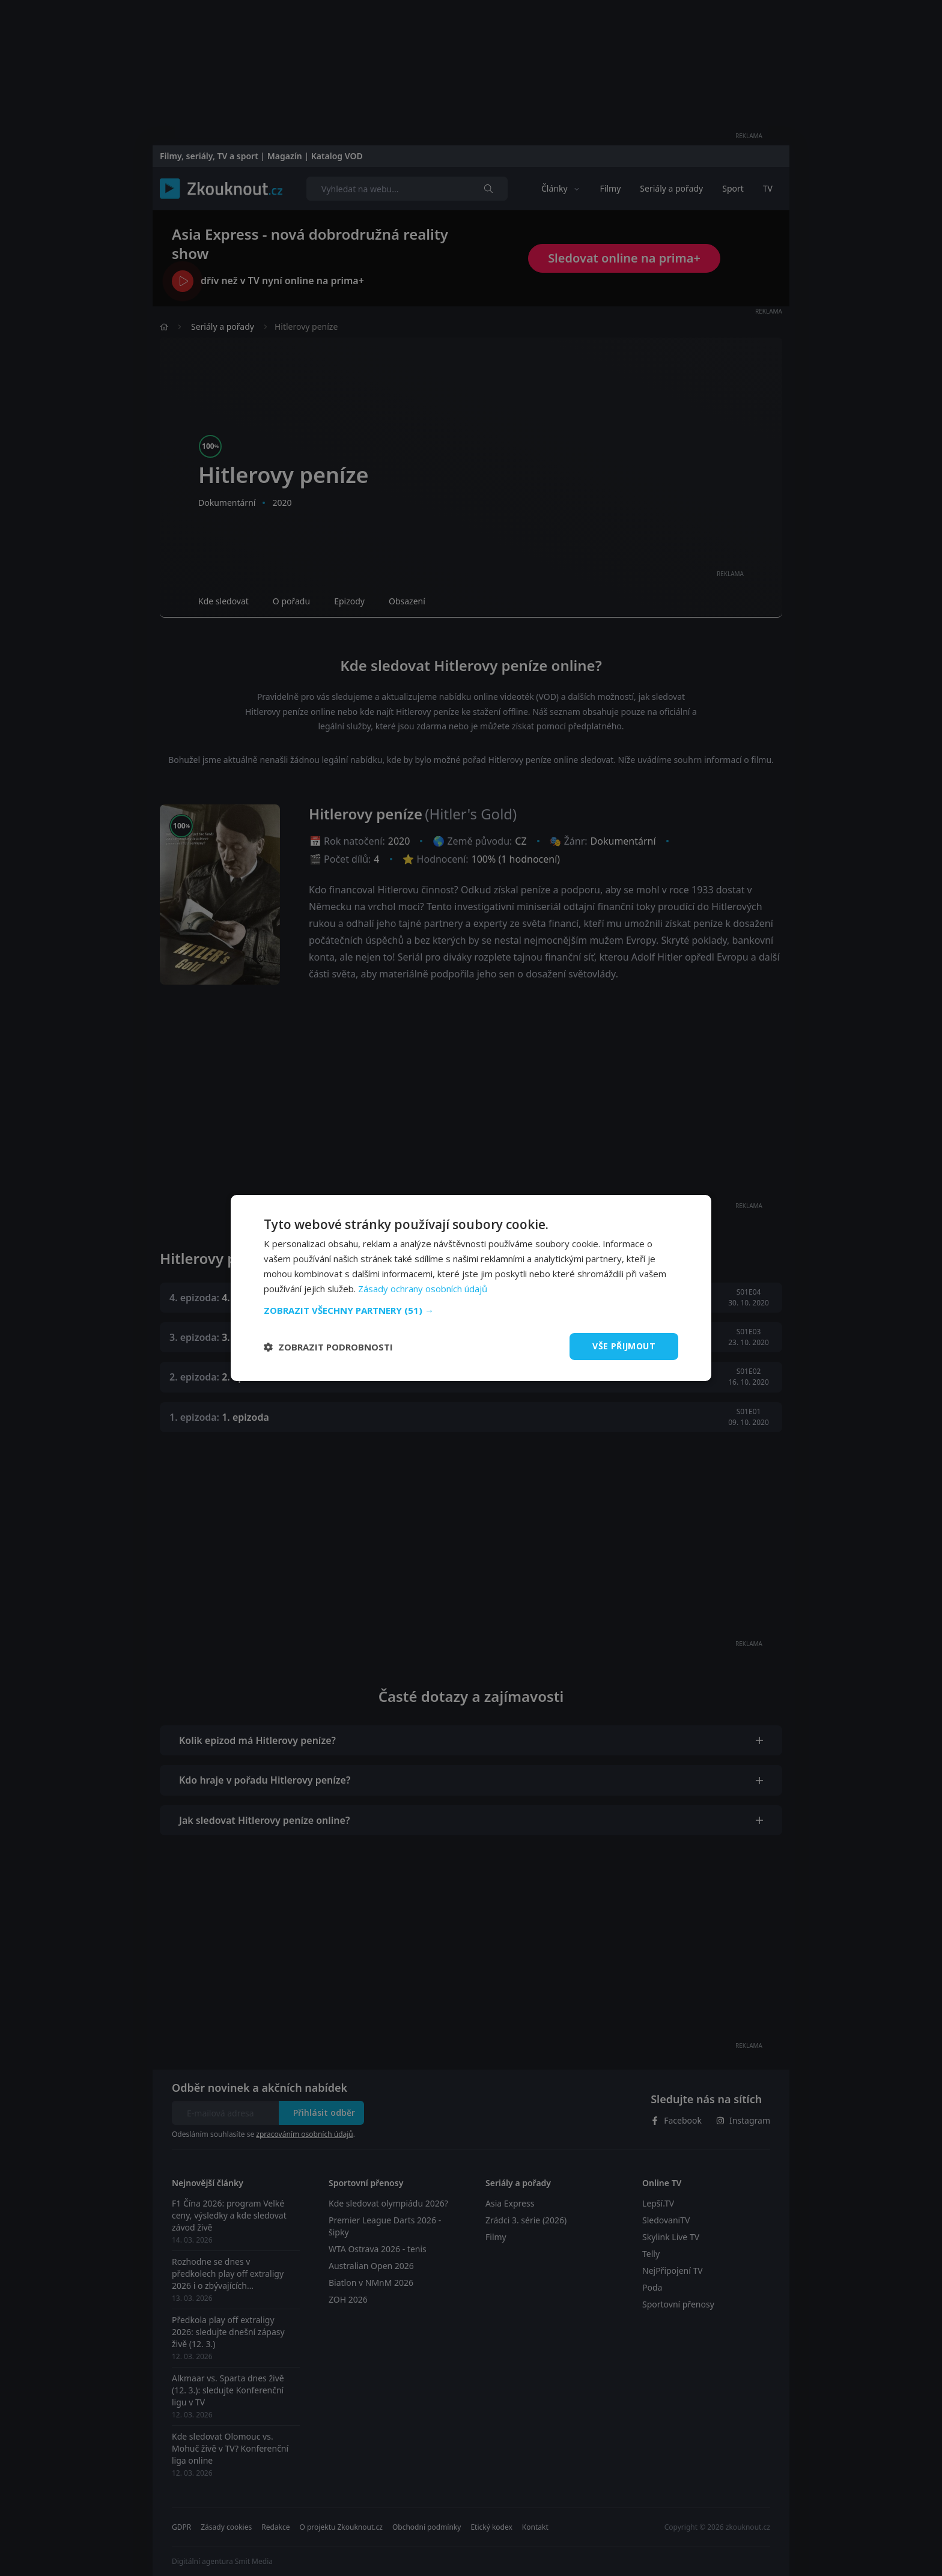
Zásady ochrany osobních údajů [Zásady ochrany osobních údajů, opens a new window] (422, 1289)
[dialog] (471, 1288)
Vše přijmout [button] (623, 1346)
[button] (471, 1310)
